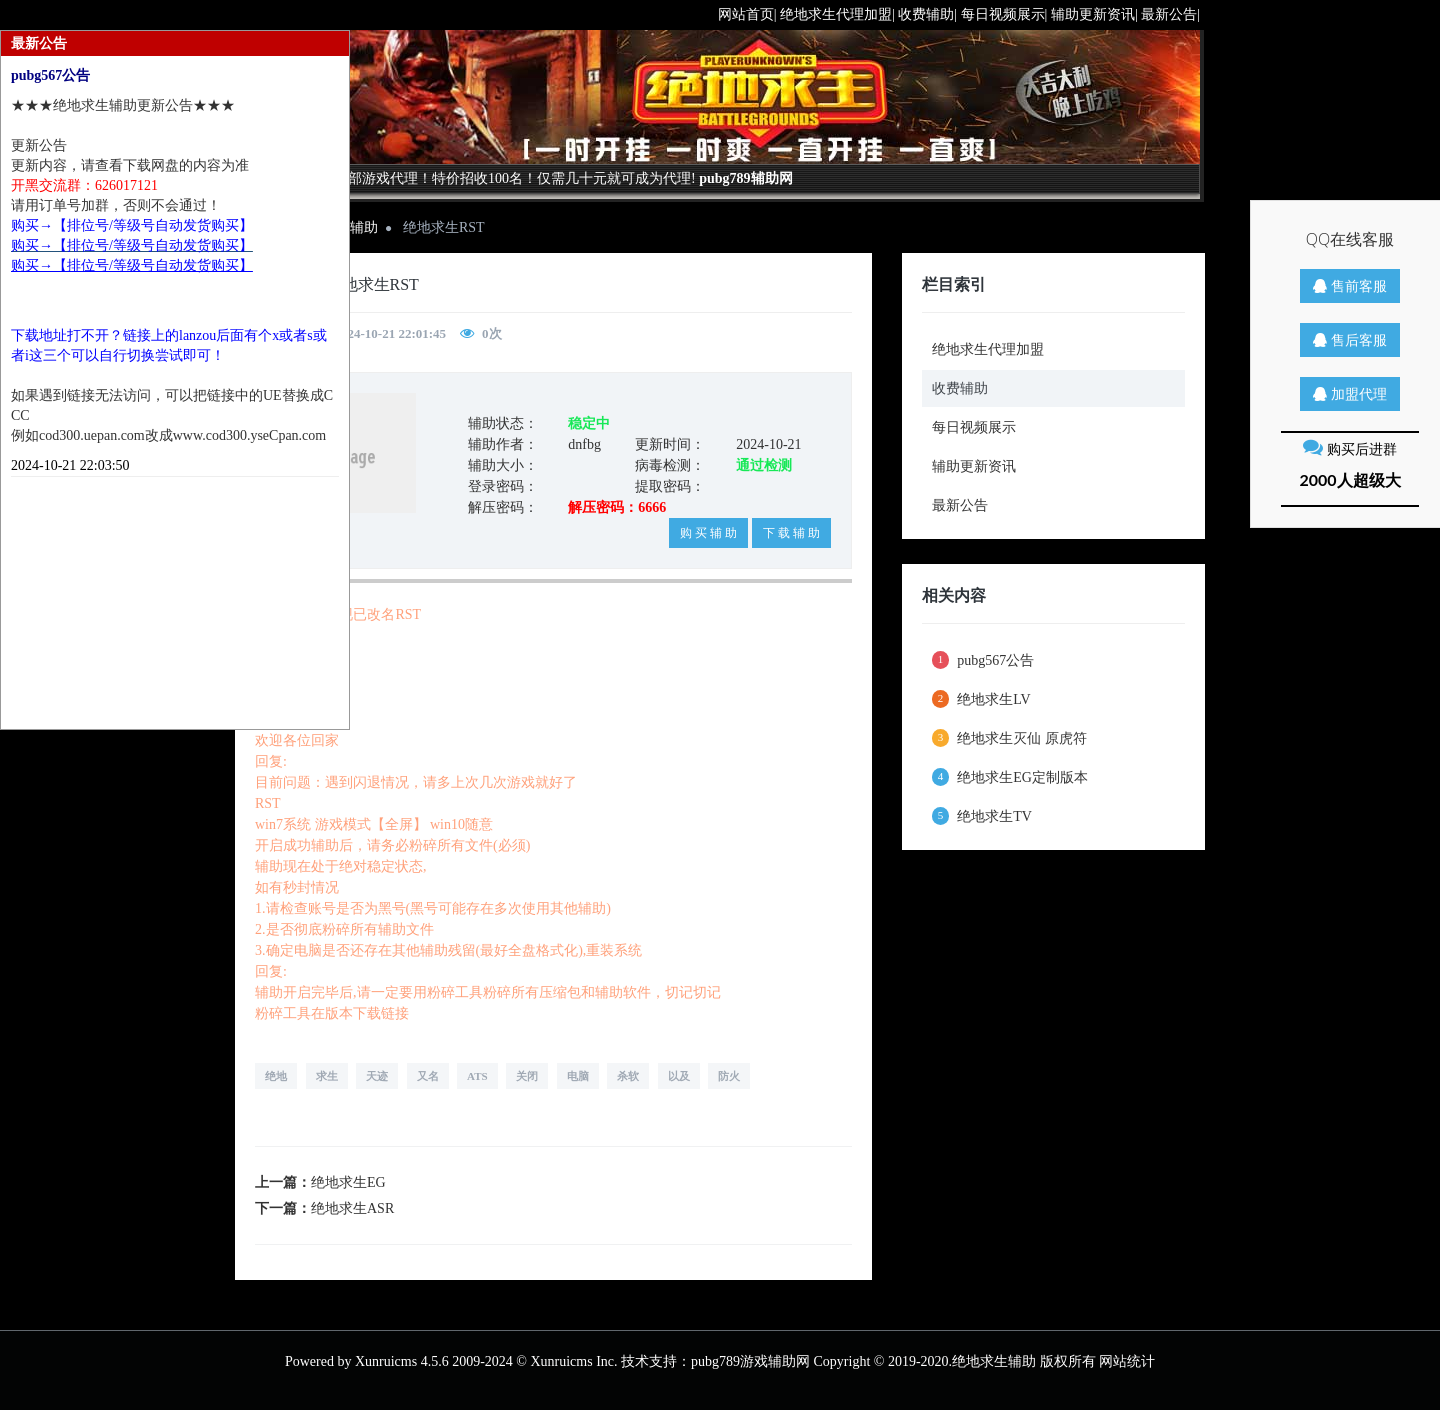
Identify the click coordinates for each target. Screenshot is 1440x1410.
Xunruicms (386, 1361)
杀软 (628, 1076)
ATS (477, 1076)
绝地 (276, 1076)
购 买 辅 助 (708, 533)
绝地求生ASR (352, 1208)
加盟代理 (1350, 393)
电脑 (578, 1076)
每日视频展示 (974, 427)
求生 (327, 1076)
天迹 (377, 1076)
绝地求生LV (981, 699)
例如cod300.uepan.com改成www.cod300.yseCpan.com (168, 435)
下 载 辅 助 (791, 533)
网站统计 (1127, 1361)
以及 (679, 1076)
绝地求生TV (982, 816)
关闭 (527, 1076)
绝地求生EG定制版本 (1010, 777)
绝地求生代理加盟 (988, 349)
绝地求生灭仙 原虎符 (1009, 738)
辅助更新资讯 (974, 466)
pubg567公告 (983, 660)
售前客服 (1350, 285)
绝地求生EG (348, 1182)
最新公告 (960, 505)
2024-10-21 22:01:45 (391, 333)
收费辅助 (960, 388)
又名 (428, 1076)
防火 (729, 1076)
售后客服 (1350, 339)
